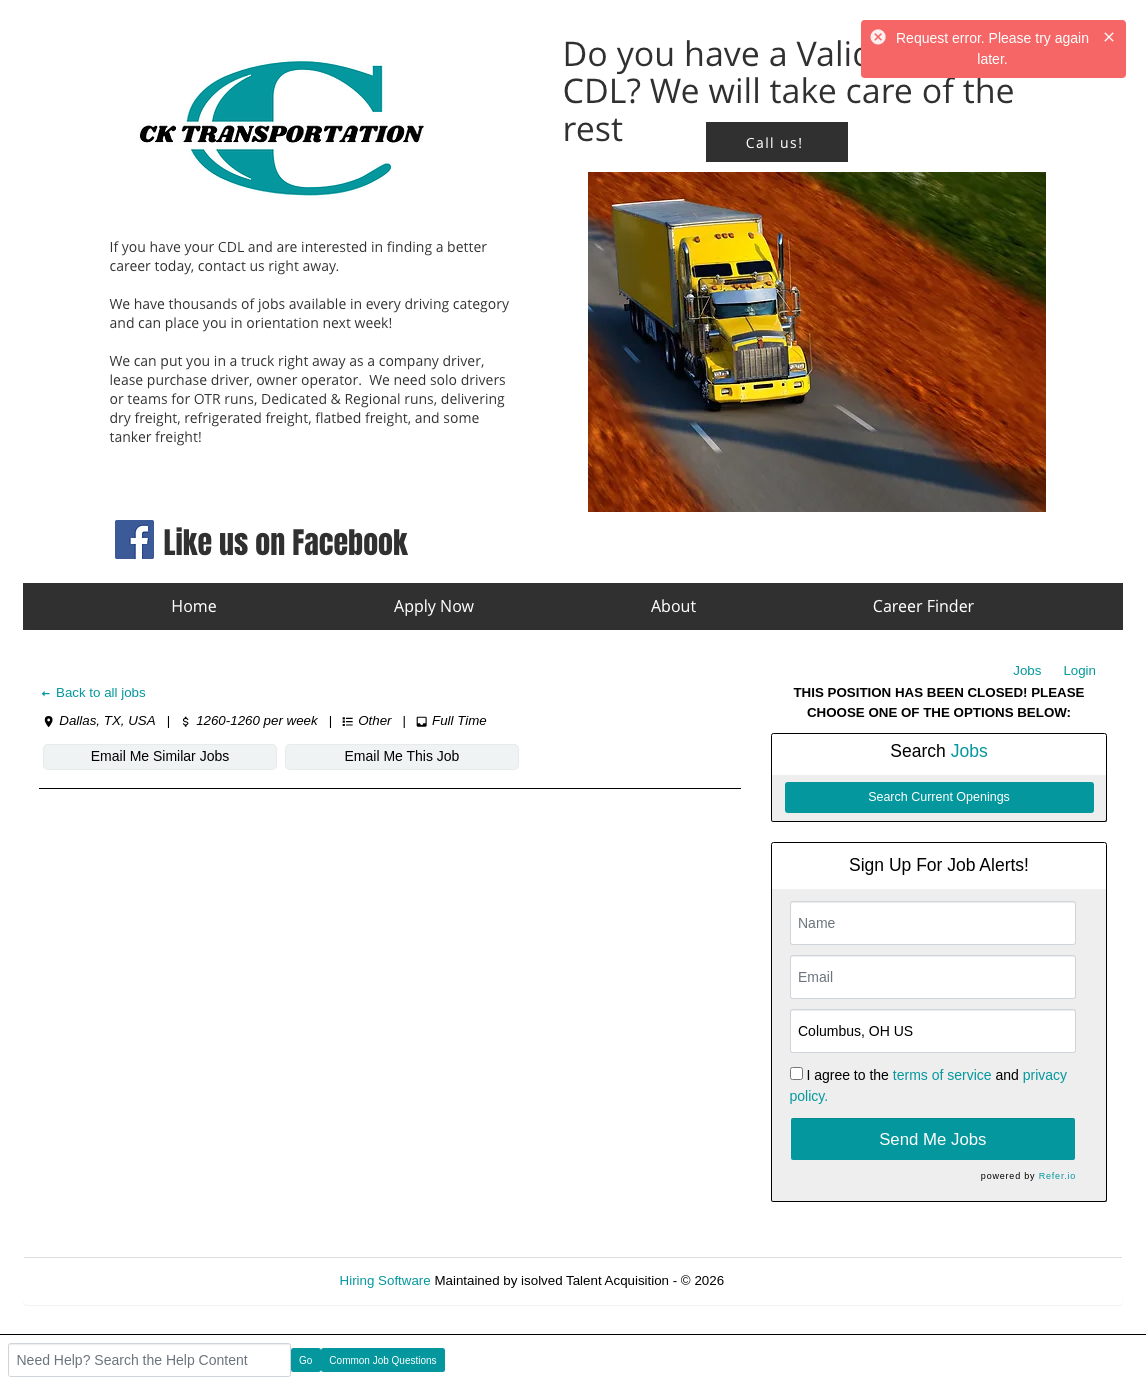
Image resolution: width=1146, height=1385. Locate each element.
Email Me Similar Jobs (160, 756)
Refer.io (1057, 1176)
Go (305, 1360)
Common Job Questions (382, 1360)
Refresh (783, 1280)
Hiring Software (385, 1280)
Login (1079, 670)
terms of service (942, 1075)
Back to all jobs (92, 692)
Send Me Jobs (932, 1139)
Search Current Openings (939, 797)
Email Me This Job (402, 756)
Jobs (1027, 670)
